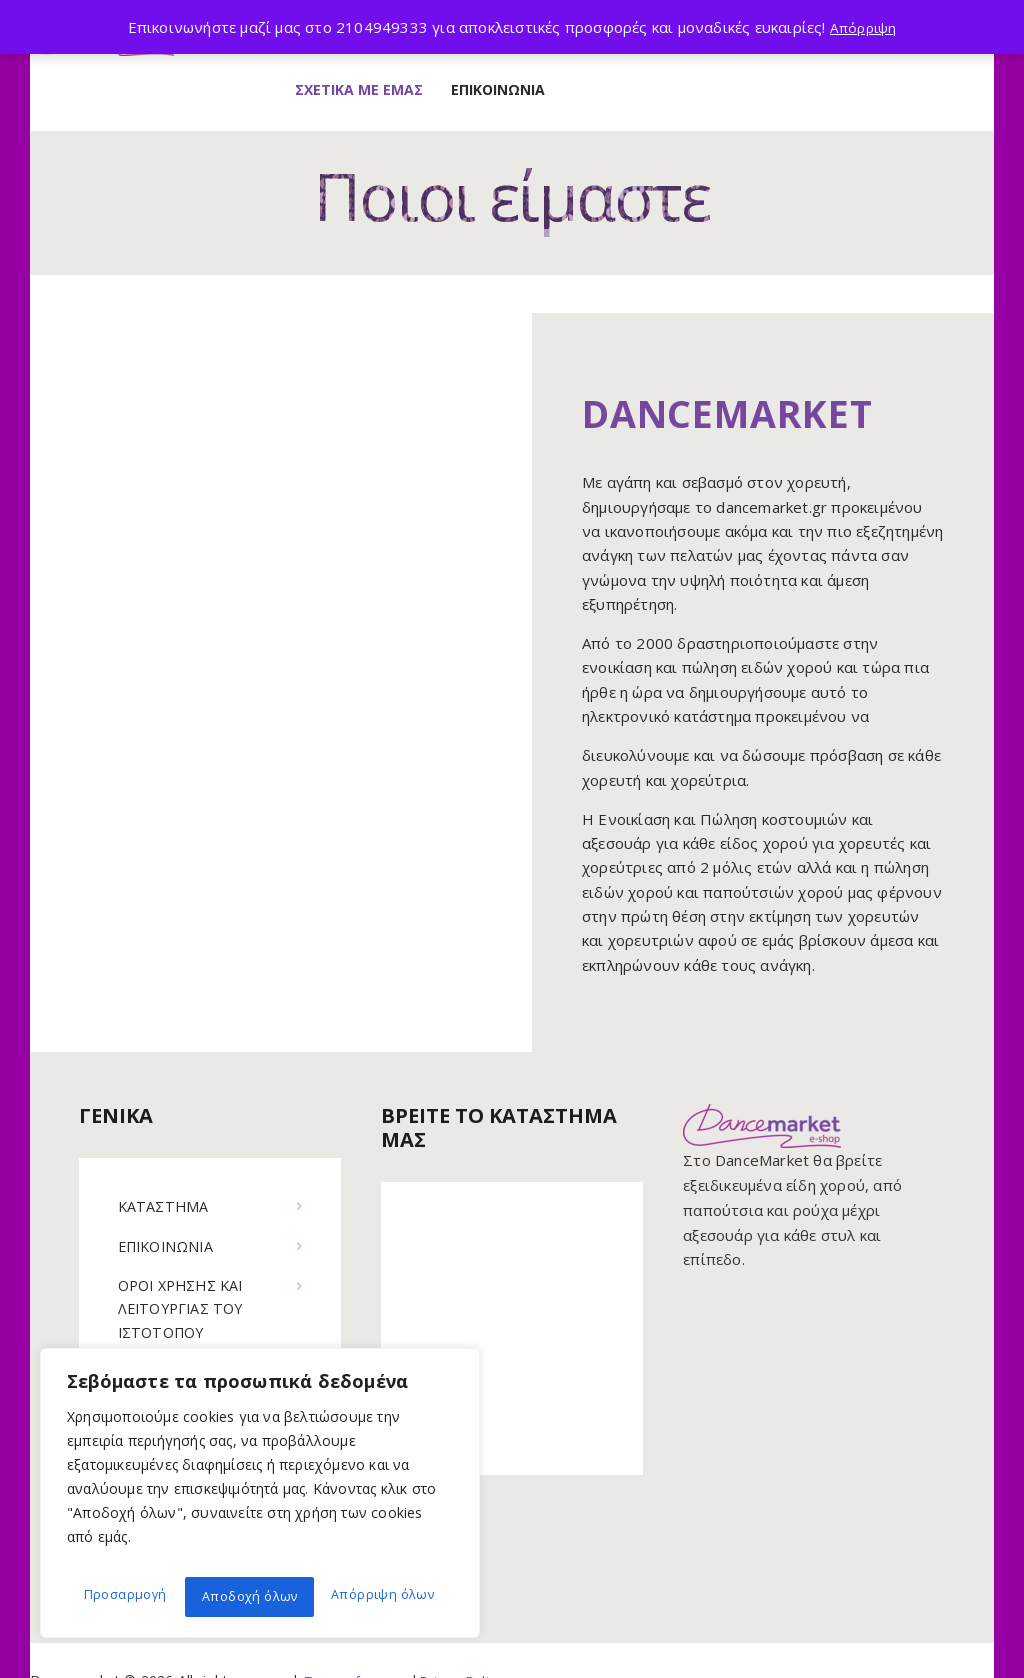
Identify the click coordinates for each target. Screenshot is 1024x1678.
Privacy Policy (472, 1638)
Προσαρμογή (122, 1596)
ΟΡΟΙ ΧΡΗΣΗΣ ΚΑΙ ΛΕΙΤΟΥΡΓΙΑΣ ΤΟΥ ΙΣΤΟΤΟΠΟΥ (186, 1262)
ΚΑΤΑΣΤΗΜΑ (165, 1157)
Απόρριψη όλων (251, 1596)
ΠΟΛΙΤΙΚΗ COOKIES (191, 1326)
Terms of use (349, 1638)
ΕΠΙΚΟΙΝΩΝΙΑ (169, 1197)
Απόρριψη (863, 27)
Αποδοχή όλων (389, 1596)
